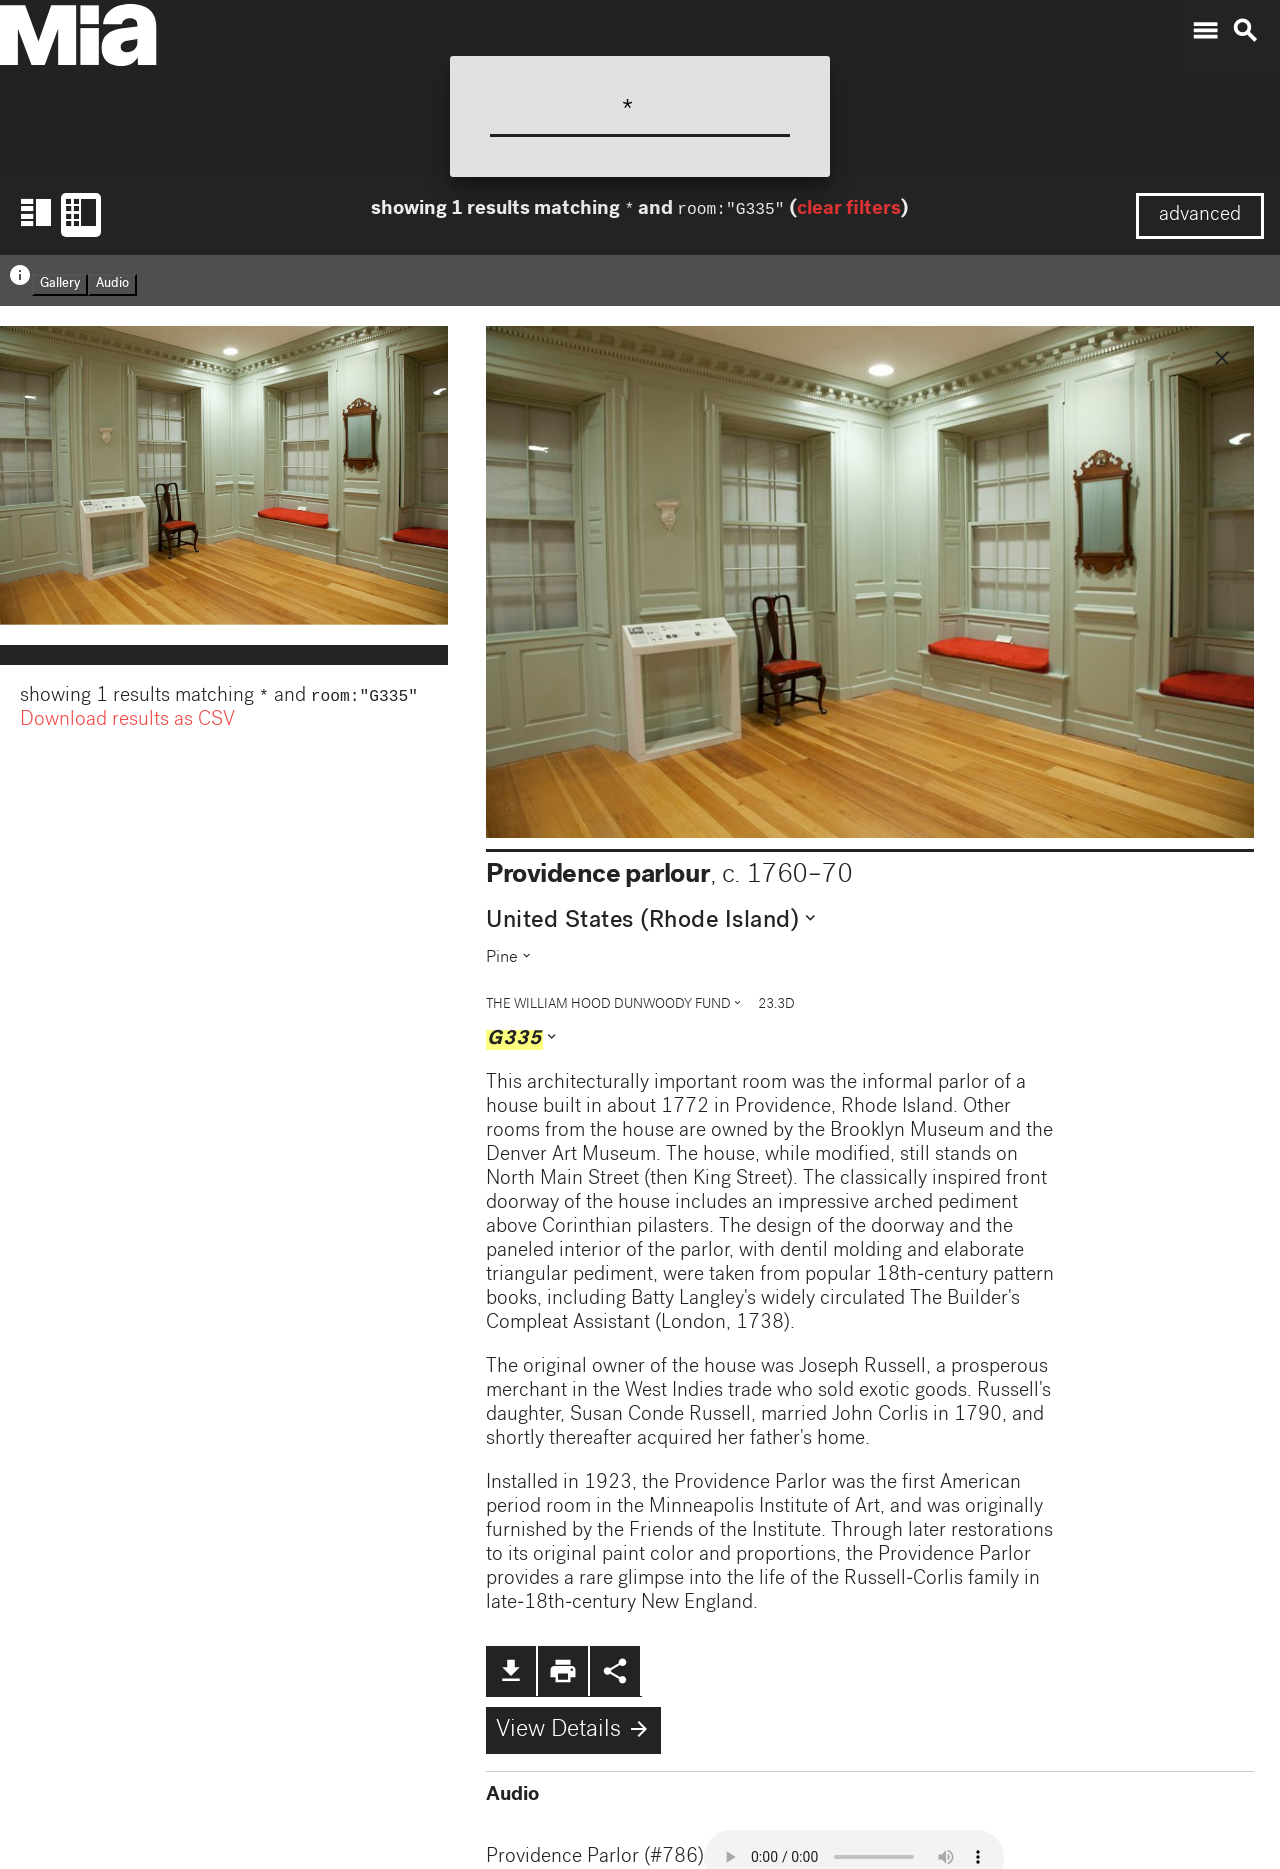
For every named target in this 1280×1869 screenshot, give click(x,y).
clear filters (848, 212)
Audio (112, 284)
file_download (511, 1671)
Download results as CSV (127, 723)
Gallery (60, 284)
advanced (1200, 216)
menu (1205, 31)
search (1245, 31)
